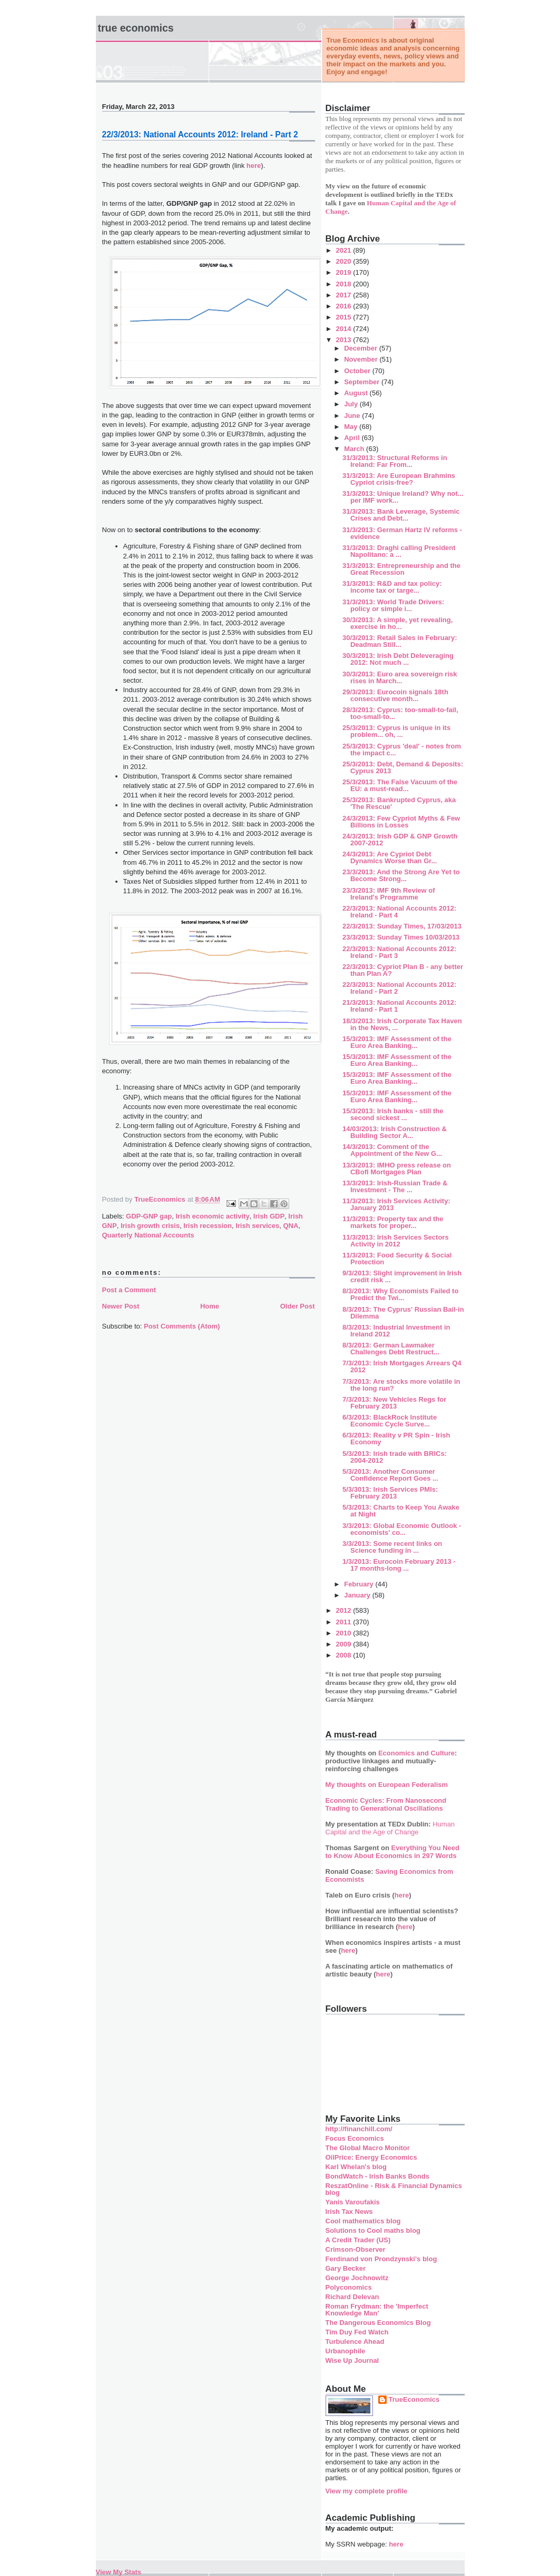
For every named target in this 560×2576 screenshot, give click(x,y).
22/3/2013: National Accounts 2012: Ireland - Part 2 (399, 988)
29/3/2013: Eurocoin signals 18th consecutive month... (395, 695)
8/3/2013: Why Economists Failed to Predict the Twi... (400, 1294)
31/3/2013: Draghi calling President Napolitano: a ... (399, 551)
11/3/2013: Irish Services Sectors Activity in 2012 (395, 1240)
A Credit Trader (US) (358, 2240)
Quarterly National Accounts (148, 1235)
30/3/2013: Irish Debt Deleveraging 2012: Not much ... (398, 659)
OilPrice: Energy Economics (371, 2157)
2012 (344, 1610)
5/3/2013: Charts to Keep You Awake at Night (400, 1510)
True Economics (136, 28)
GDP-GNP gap (149, 1216)
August (356, 393)
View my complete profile (367, 2491)
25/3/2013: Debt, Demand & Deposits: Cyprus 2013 (402, 767)
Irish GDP (268, 1216)
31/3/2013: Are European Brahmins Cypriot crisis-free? (398, 479)
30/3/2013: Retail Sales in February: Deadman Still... (399, 641)
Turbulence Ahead (355, 2341)
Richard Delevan (352, 2297)
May (351, 427)
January (358, 1595)
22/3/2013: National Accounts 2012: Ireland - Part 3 (399, 952)
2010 (344, 1633)
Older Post (297, 1306)
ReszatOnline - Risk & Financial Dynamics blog (394, 2189)
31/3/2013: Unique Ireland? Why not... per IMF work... (403, 497)
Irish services (257, 1226)
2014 (344, 329)
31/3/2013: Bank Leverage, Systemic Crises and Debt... (401, 514)
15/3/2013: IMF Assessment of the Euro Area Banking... (396, 1042)
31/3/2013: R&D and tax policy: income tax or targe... (392, 587)
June (353, 416)
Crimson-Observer (356, 2249)
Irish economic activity (212, 1216)
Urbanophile (346, 2351)
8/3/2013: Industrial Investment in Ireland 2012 (396, 1330)
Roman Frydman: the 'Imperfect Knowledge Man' (377, 2309)
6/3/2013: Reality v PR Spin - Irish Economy (396, 1438)
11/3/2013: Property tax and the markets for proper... (392, 1222)
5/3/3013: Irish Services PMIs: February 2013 (390, 1492)
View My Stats (118, 2572)
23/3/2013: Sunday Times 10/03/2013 (400, 937)
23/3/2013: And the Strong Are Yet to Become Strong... (401, 875)
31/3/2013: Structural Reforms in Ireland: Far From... (394, 461)
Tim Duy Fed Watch (357, 2332)
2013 (344, 340)
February (359, 1584)
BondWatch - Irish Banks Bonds (377, 2176)
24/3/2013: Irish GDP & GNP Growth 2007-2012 (399, 839)
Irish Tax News (349, 2211)
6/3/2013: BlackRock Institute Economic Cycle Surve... (389, 1420)
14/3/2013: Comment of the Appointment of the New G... (392, 1150)
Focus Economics (355, 2138)
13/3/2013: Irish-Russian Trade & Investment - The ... (394, 1186)
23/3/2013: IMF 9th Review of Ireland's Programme (388, 893)
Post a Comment (129, 1290)
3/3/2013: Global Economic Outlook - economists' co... (401, 1529)
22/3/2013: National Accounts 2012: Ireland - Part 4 (399, 911)
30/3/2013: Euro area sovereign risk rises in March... (399, 677)
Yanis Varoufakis (353, 2202)
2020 (344, 261)
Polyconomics (349, 2287)
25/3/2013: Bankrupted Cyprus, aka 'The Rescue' (399, 803)
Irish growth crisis (150, 1226)
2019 (344, 272)
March (355, 449)
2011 (344, 1622)
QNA (291, 1226)
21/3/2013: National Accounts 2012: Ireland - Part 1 (399, 1006)
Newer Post (121, 1306)
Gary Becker (346, 2268)
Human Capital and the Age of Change (390, 1828)
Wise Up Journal (352, 2360)
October (358, 371)
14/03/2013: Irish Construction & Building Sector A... (394, 1132)
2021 (344, 250)
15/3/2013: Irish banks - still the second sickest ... (392, 1114)
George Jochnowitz (357, 2278)
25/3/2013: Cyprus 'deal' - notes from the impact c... (401, 749)
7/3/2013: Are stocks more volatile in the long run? (401, 1384)
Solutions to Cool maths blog (373, 2230)
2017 (344, 295)
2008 (344, 1655)
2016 (344, 306)
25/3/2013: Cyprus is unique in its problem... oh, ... (396, 731)
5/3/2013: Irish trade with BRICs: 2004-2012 (394, 1457)
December (361, 348)
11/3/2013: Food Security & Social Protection (396, 1258)
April (352, 438)
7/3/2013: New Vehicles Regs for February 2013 (394, 1402)
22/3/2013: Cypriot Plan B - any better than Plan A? (402, 970)
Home (209, 1306)
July (352, 404)
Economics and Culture (416, 1753)
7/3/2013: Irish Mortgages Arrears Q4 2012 (401, 1366)
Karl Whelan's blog (356, 2167)
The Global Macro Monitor (368, 2148)
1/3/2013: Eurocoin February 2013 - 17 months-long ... (399, 1564)
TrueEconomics (414, 2399)
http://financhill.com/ (359, 2129)
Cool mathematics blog (363, 2221)
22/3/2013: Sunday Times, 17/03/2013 (401, 926)
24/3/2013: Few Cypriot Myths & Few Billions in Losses (401, 821)
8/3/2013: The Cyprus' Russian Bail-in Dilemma (403, 1312)
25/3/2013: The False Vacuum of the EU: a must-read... (399, 785)
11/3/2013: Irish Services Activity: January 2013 (396, 1204)
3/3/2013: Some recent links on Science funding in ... (392, 1547)
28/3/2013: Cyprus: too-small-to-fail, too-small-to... (400, 713)
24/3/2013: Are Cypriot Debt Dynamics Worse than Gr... (389, 857)
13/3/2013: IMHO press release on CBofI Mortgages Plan (396, 1168)
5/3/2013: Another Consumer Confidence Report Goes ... (390, 1474)
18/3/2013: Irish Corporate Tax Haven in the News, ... (402, 1024)
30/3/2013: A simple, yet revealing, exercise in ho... (397, 623)
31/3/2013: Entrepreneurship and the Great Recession (401, 569)
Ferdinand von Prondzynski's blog (381, 2259)
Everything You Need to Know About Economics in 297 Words (393, 1852)
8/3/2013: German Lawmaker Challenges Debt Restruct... (390, 1348)
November (361, 359)
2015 (344, 317)
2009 (344, 1644)
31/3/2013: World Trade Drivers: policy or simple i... (393, 605)
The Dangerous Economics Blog (378, 2323)
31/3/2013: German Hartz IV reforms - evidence (402, 533)
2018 (344, 284)
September (362, 382)
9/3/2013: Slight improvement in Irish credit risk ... (401, 1276)
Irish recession (207, 1226)
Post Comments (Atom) (182, 1326)
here (254, 165)
